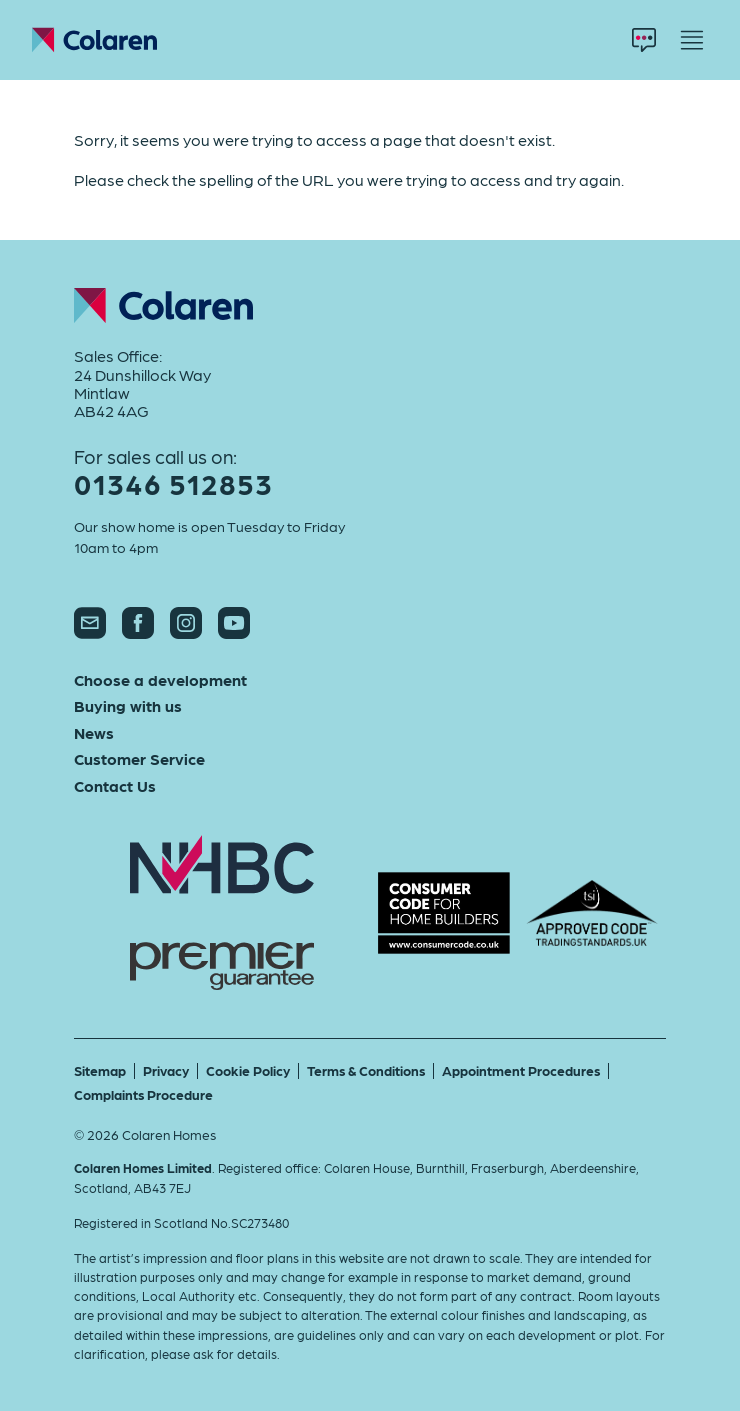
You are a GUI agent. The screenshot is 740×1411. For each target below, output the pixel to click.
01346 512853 (173, 483)
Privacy (166, 1070)
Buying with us (128, 706)
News (94, 733)
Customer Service (139, 759)
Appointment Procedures (521, 1070)
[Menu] (692, 40)
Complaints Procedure (143, 1094)
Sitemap (100, 1070)
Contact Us (115, 786)
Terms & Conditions (366, 1070)
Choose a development (160, 680)
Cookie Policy (248, 1070)
